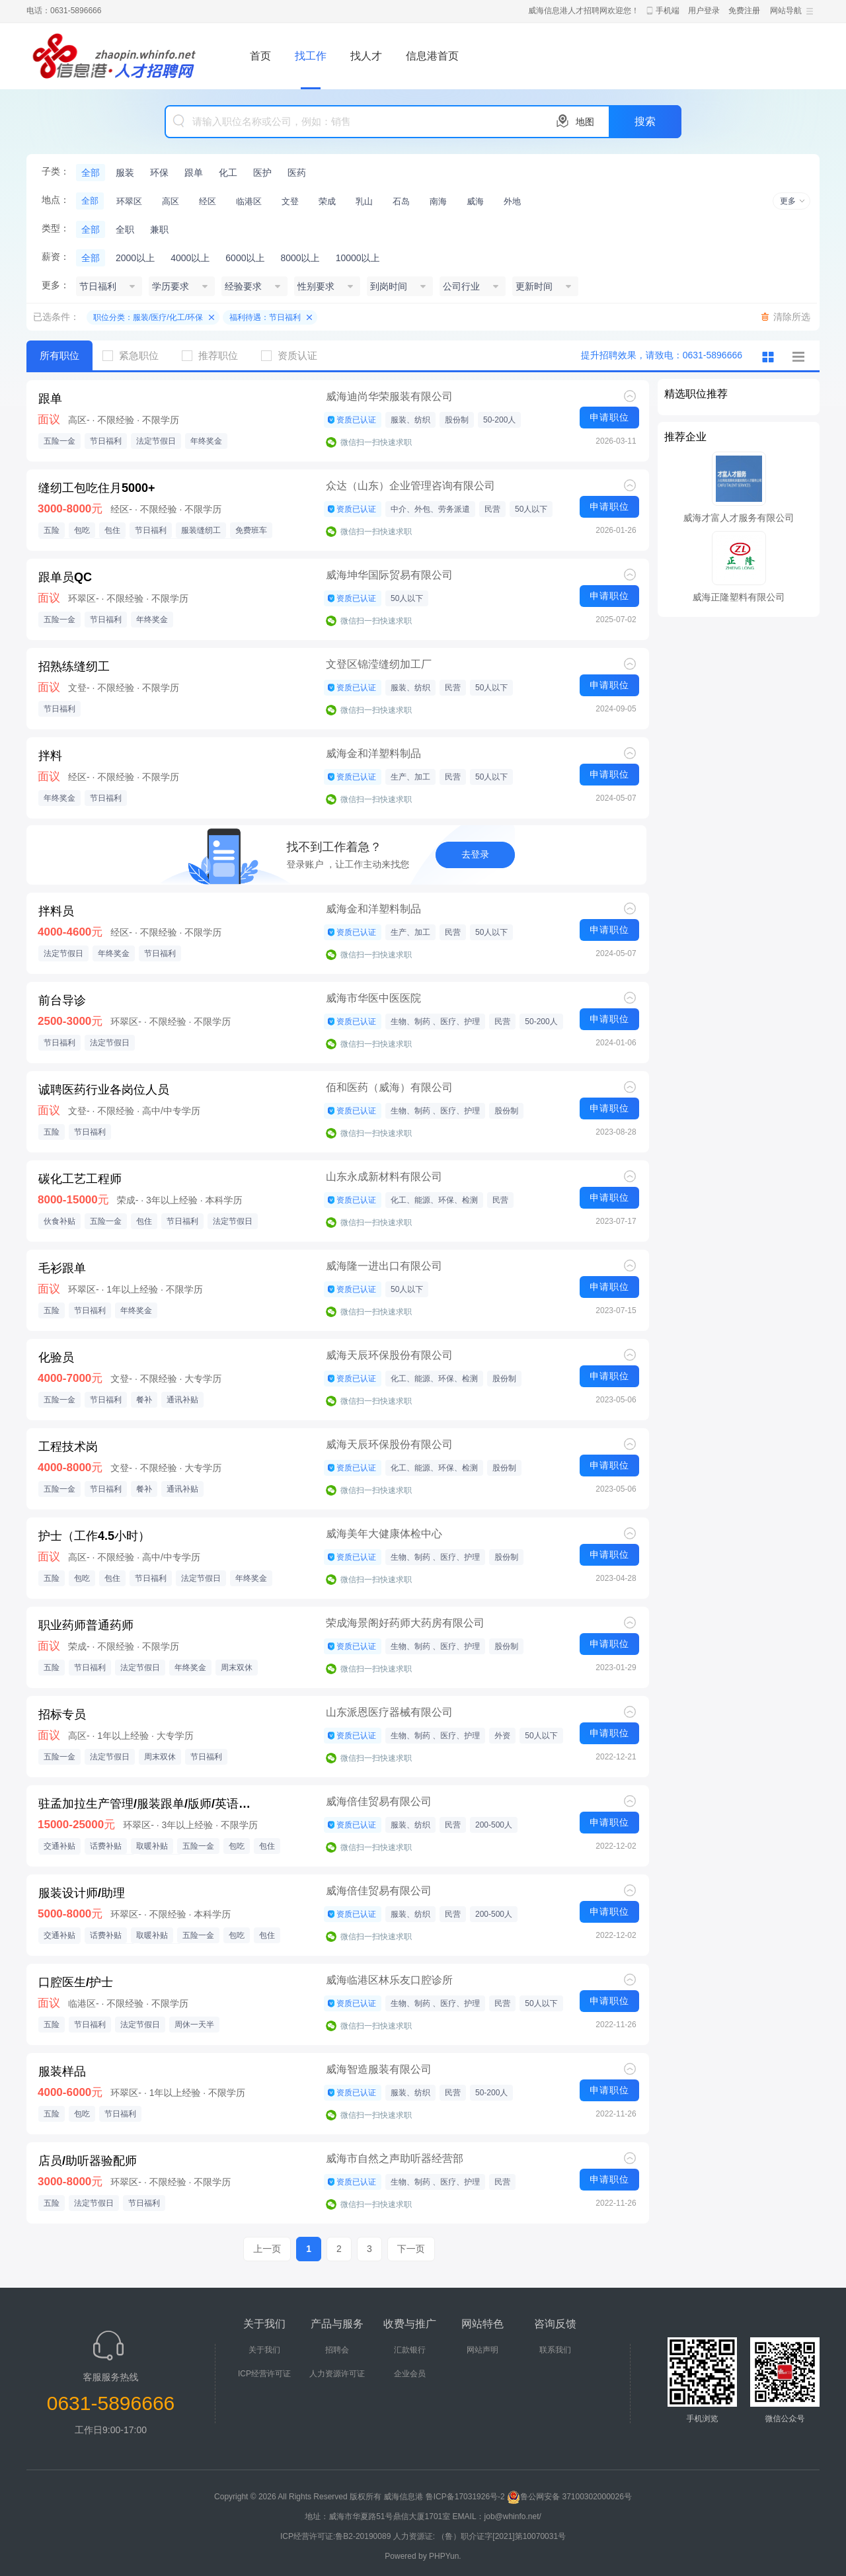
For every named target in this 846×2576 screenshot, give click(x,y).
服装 (125, 172)
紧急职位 (135, 355)
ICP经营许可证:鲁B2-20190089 (336, 2536)
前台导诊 (62, 1000)
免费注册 (744, 10)
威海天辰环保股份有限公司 (389, 1355)
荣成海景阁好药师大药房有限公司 (405, 1623)
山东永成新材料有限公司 (384, 1176)
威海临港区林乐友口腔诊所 (389, 1980)
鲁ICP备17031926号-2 (465, 2496)
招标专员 (62, 1714)
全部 (90, 172)
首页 (260, 55)
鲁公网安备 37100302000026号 (569, 2496)
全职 (125, 229)
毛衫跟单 (62, 1268)
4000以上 (190, 258)
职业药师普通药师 (86, 1625)
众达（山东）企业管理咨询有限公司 (410, 485)
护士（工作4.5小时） (94, 1536)
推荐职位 (215, 355)
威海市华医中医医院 (373, 998)
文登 (290, 201)
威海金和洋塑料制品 (373, 753)
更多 (788, 201)
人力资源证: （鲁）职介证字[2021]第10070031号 (479, 2536)
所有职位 (59, 355)
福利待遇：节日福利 (265, 317)
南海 (438, 201)
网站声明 (482, 2350)
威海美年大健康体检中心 (384, 1533)
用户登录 (704, 10)
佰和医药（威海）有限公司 (389, 1087)
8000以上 (299, 258)
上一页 (267, 2248)
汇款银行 (410, 2350)
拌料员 (56, 911)
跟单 (193, 172)
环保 (159, 172)
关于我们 (264, 2350)
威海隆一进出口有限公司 (384, 1265)
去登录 (475, 854)
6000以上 (244, 258)
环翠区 (129, 201)
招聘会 (337, 2350)
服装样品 (62, 2071)
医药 (297, 172)
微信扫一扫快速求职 (376, 442)
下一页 (411, 2248)
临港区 (249, 201)
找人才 (366, 55)
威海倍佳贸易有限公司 (379, 1801)
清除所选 (791, 316)
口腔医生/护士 (75, 1982)
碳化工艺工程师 (80, 1179)
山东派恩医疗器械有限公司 (389, 1712)
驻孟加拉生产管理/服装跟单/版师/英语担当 (149, 1803)
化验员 (56, 1357)
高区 (170, 201)
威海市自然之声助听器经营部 (394, 2158)
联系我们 (555, 2350)
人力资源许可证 (337, 2373)
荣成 (327, 201)
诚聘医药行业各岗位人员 (103, 1089)
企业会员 (410, 2373)
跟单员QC (65, 577)
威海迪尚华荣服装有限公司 (389, 396)
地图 (585, 121)
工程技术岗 (68, 1446)
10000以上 (358, 258)
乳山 (364, 201)
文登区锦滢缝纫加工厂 (379, 664)
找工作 (311, 55)
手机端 (667, 10)
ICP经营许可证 (264, 2373)
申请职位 (609, 417)
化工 (228, 172)
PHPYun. (445, 2556)
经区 (207, 201)
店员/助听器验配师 (87, 2160)
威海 (475, 201)
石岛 (401, 201)
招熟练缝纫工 (74, 666)
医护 (262, 172)
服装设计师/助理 (81, 1893)
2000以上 (135, 258)
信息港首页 (432, 55)
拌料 (50, 755)
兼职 (159, 229)
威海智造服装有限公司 (379, 2069)
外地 (512, 201)
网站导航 (786, 10)
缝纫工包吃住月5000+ (96, 488)
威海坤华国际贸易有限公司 (389, 575)
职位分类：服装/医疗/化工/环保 (148, 317)
